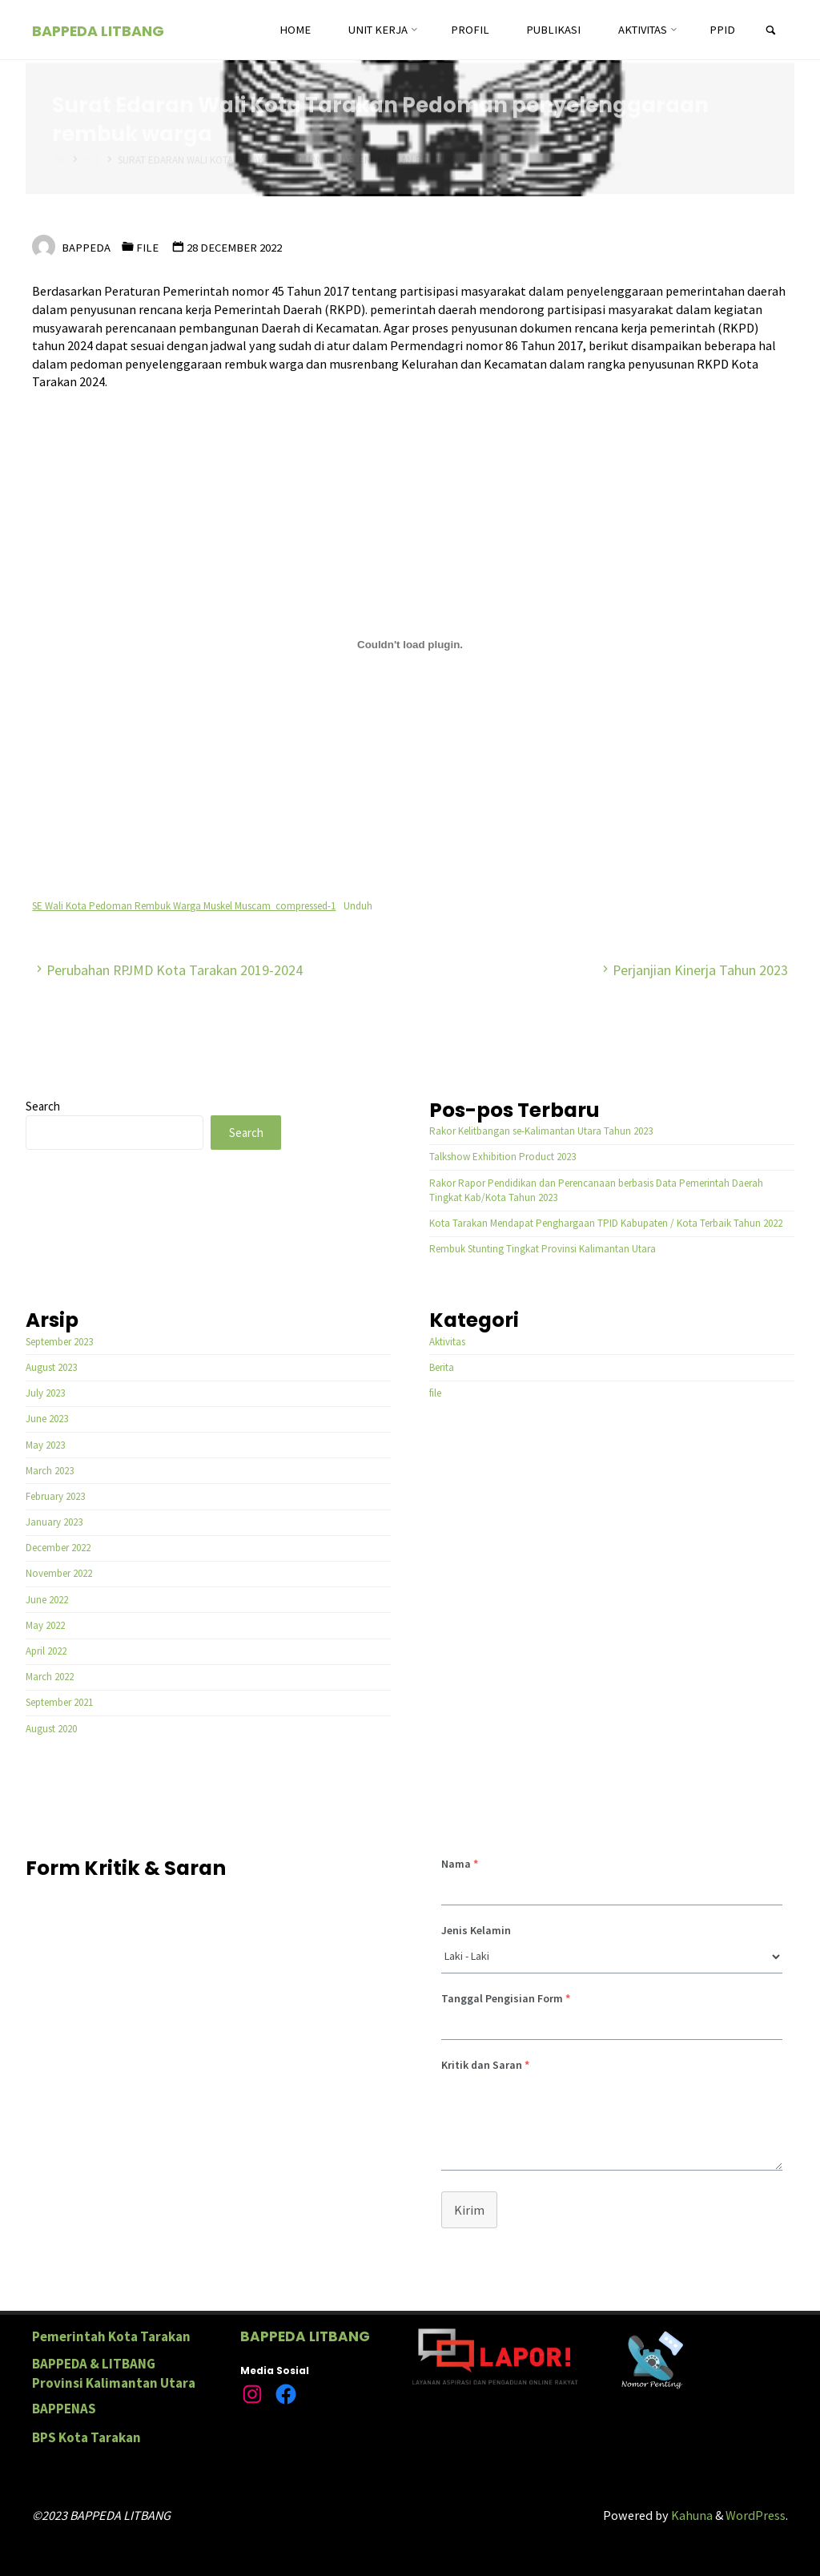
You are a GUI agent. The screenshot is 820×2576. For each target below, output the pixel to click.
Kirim (469, 2210)
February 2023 (55, 1496)
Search (43, 1106)
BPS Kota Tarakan (86, 2437)
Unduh (358, 906)
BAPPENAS (64, 2408)
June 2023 (47, 1418)
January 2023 (54, 1522)
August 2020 (51, 1728)
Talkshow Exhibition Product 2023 (502, 1156)
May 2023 (45, 1445)
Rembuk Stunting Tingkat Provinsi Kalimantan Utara (542, 1249)
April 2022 (46, 1651)
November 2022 (59, 1573)
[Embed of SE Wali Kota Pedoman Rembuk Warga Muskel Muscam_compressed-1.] (409, 644)
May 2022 (45, 1625)
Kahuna (691, 2515)
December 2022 (58, 1547)
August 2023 (51, 1367)
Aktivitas (447, 1341)
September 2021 (59, 1702)
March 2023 (50, 1470)
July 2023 (45, 1393)
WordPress (756, 2515)
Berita (441, 1367)
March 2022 (50, 1676)
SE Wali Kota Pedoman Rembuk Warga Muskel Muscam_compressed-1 (184, 906)
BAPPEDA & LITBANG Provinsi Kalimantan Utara (113, 2373)
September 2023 (59, 1341)
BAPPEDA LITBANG (98, 31)
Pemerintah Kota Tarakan (111, 2336)
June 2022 (47, 1599)
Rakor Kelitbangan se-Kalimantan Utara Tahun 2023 (541, 1131)
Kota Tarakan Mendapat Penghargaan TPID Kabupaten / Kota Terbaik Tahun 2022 (605, 1223)
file (147, 247)
